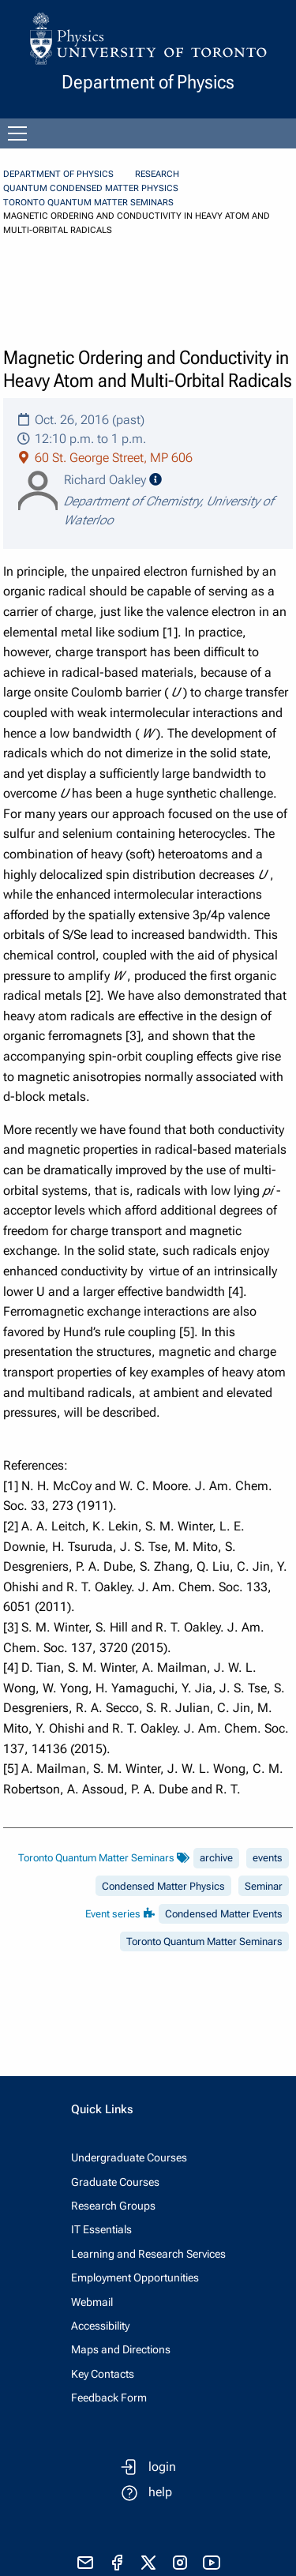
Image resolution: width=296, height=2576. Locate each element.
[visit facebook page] (116, 2562)
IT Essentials (101, 2229)
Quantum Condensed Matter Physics (90, 188)
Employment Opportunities (135, 2277)
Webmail (92, 2302)
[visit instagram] (179, 2562)
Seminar (264, 1886)
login (162, 2466)
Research (157, 174)
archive (216, 1858)
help (160, 2491)
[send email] (85, 2562)
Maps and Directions (120, 2349)
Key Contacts (102, 2374)
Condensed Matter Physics (163, 1886)
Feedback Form (109, 2397)
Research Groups (113, 2205)
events (268, 1858)
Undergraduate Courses (129, 2157)
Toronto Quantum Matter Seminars (88, 202)
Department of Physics (58, 174)
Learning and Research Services (148, 2253)
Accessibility (100, 2325)
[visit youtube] (211, 2562)
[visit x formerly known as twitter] (148, 2562)
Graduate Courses (115, 2182)
